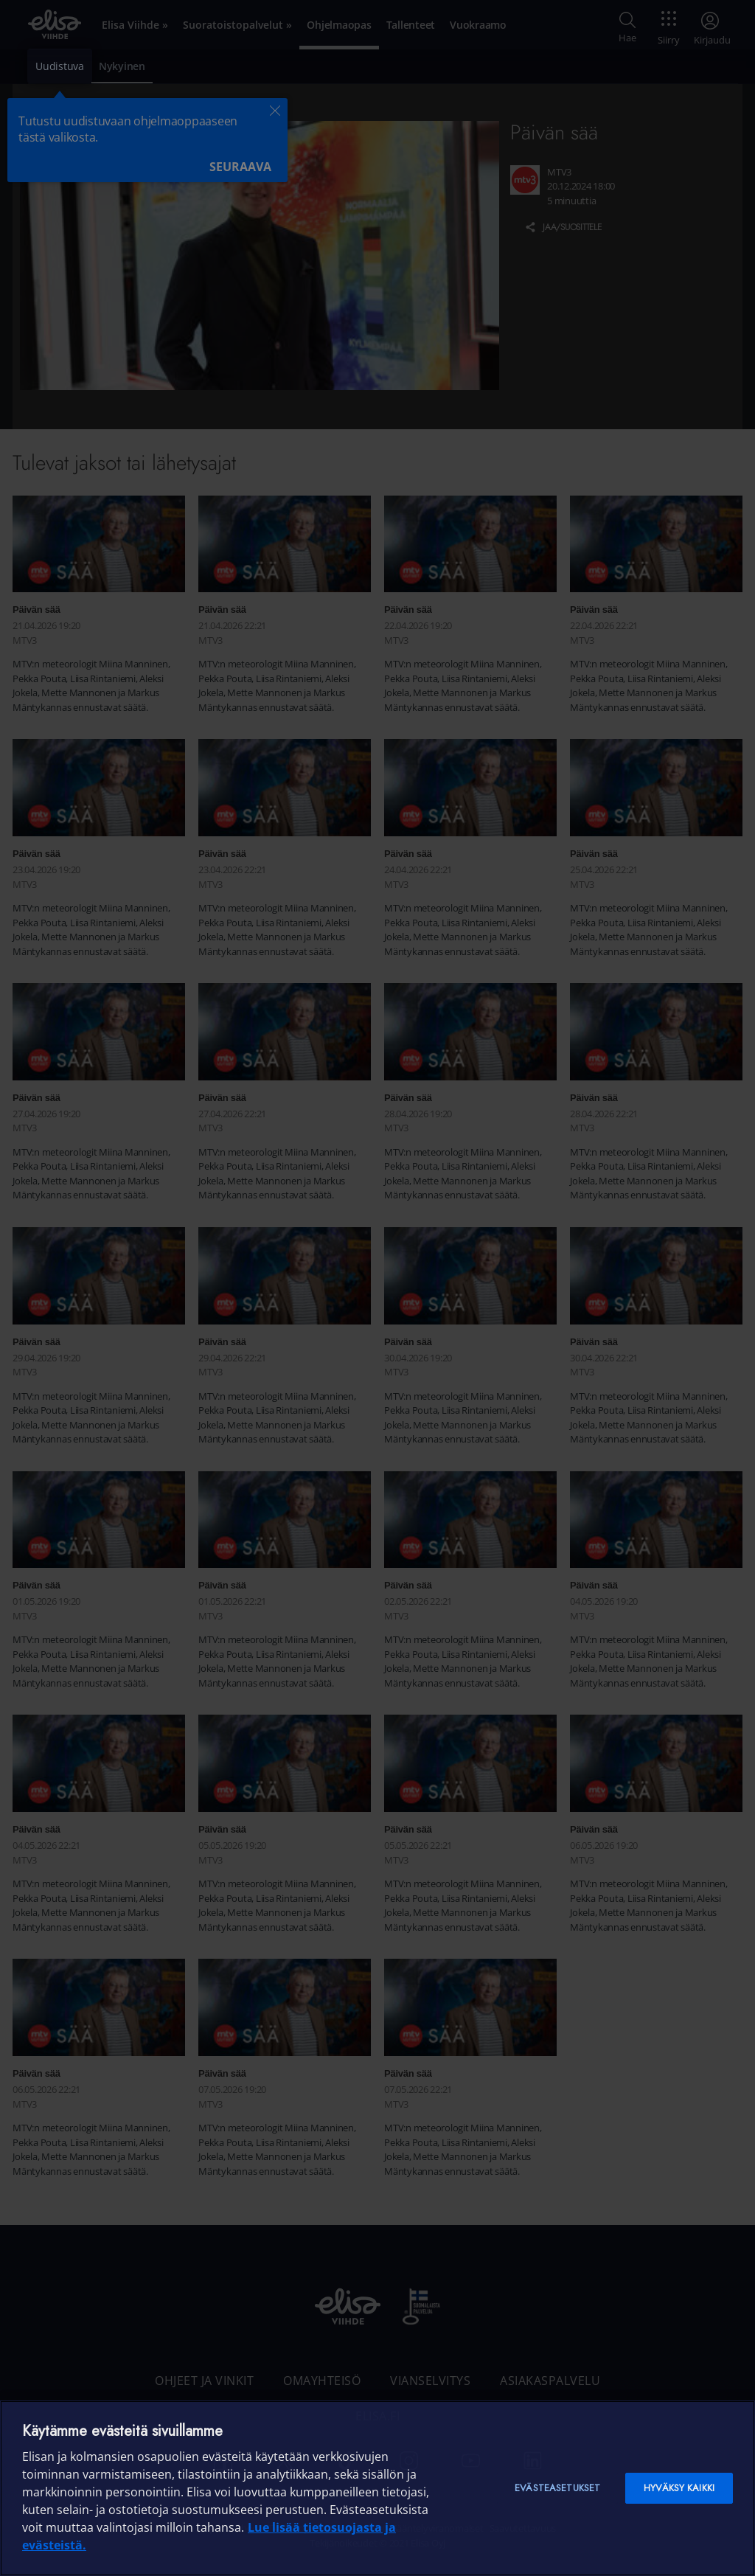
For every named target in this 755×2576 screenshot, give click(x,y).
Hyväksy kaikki (679, 2488)
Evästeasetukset (557, 2488)
